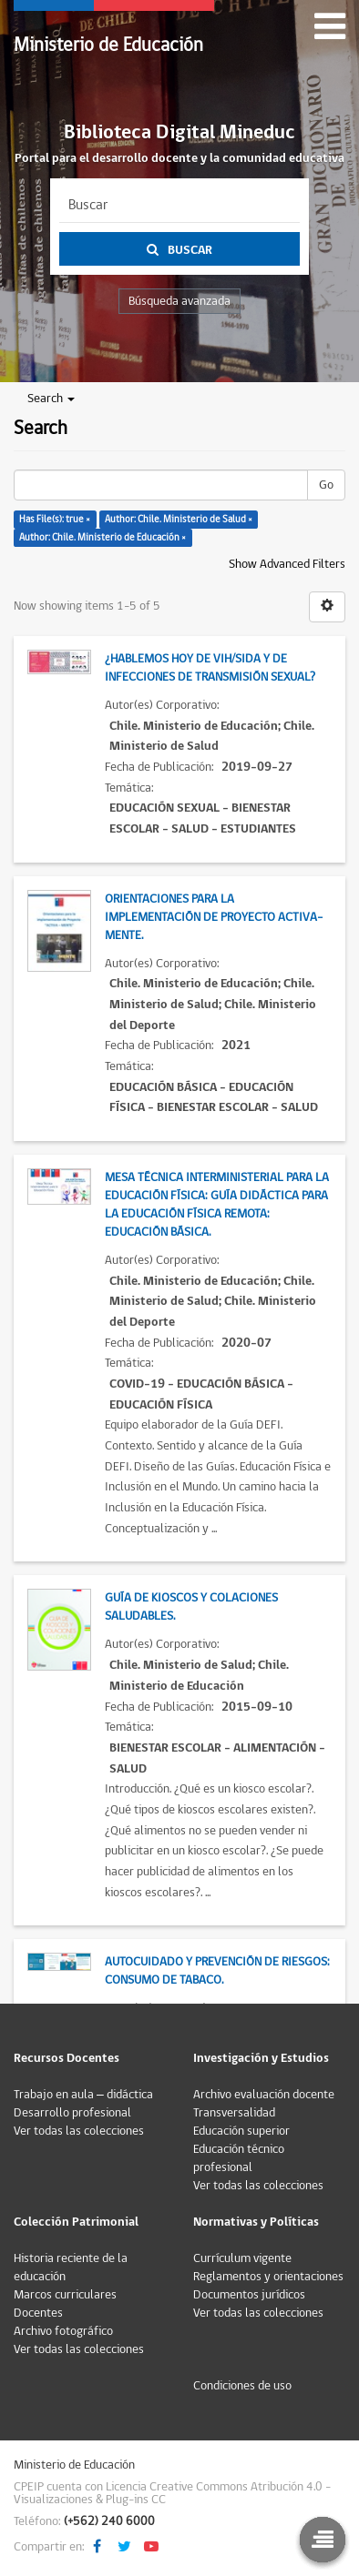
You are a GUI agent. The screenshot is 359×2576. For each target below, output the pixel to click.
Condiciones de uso (242, 2386)
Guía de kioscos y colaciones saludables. (191, 1607)
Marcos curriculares (65, 2295)
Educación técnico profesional (238, 2158)
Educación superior (241, 2131)
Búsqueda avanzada (179, 301)
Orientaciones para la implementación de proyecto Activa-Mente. (214, 917)
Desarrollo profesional (72, 2113)
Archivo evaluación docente (263, 2095)
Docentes (38, 2313)
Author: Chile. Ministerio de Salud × (178, 519)
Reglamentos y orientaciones (268, 2277)
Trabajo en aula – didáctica (83, 2095)
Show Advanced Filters (287, 564)
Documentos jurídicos (249, 2295)
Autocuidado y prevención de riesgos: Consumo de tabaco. (217, 1971)
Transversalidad (234, 2113)
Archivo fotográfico (63, 2331)
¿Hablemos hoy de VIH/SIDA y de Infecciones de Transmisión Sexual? (210, 668)
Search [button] (51, 398)
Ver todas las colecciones (79, 2131)
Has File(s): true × (54, 519)
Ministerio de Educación (108, 45)
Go (326, 485)
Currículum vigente (242, 2258)
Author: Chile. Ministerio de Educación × (102, 537)
